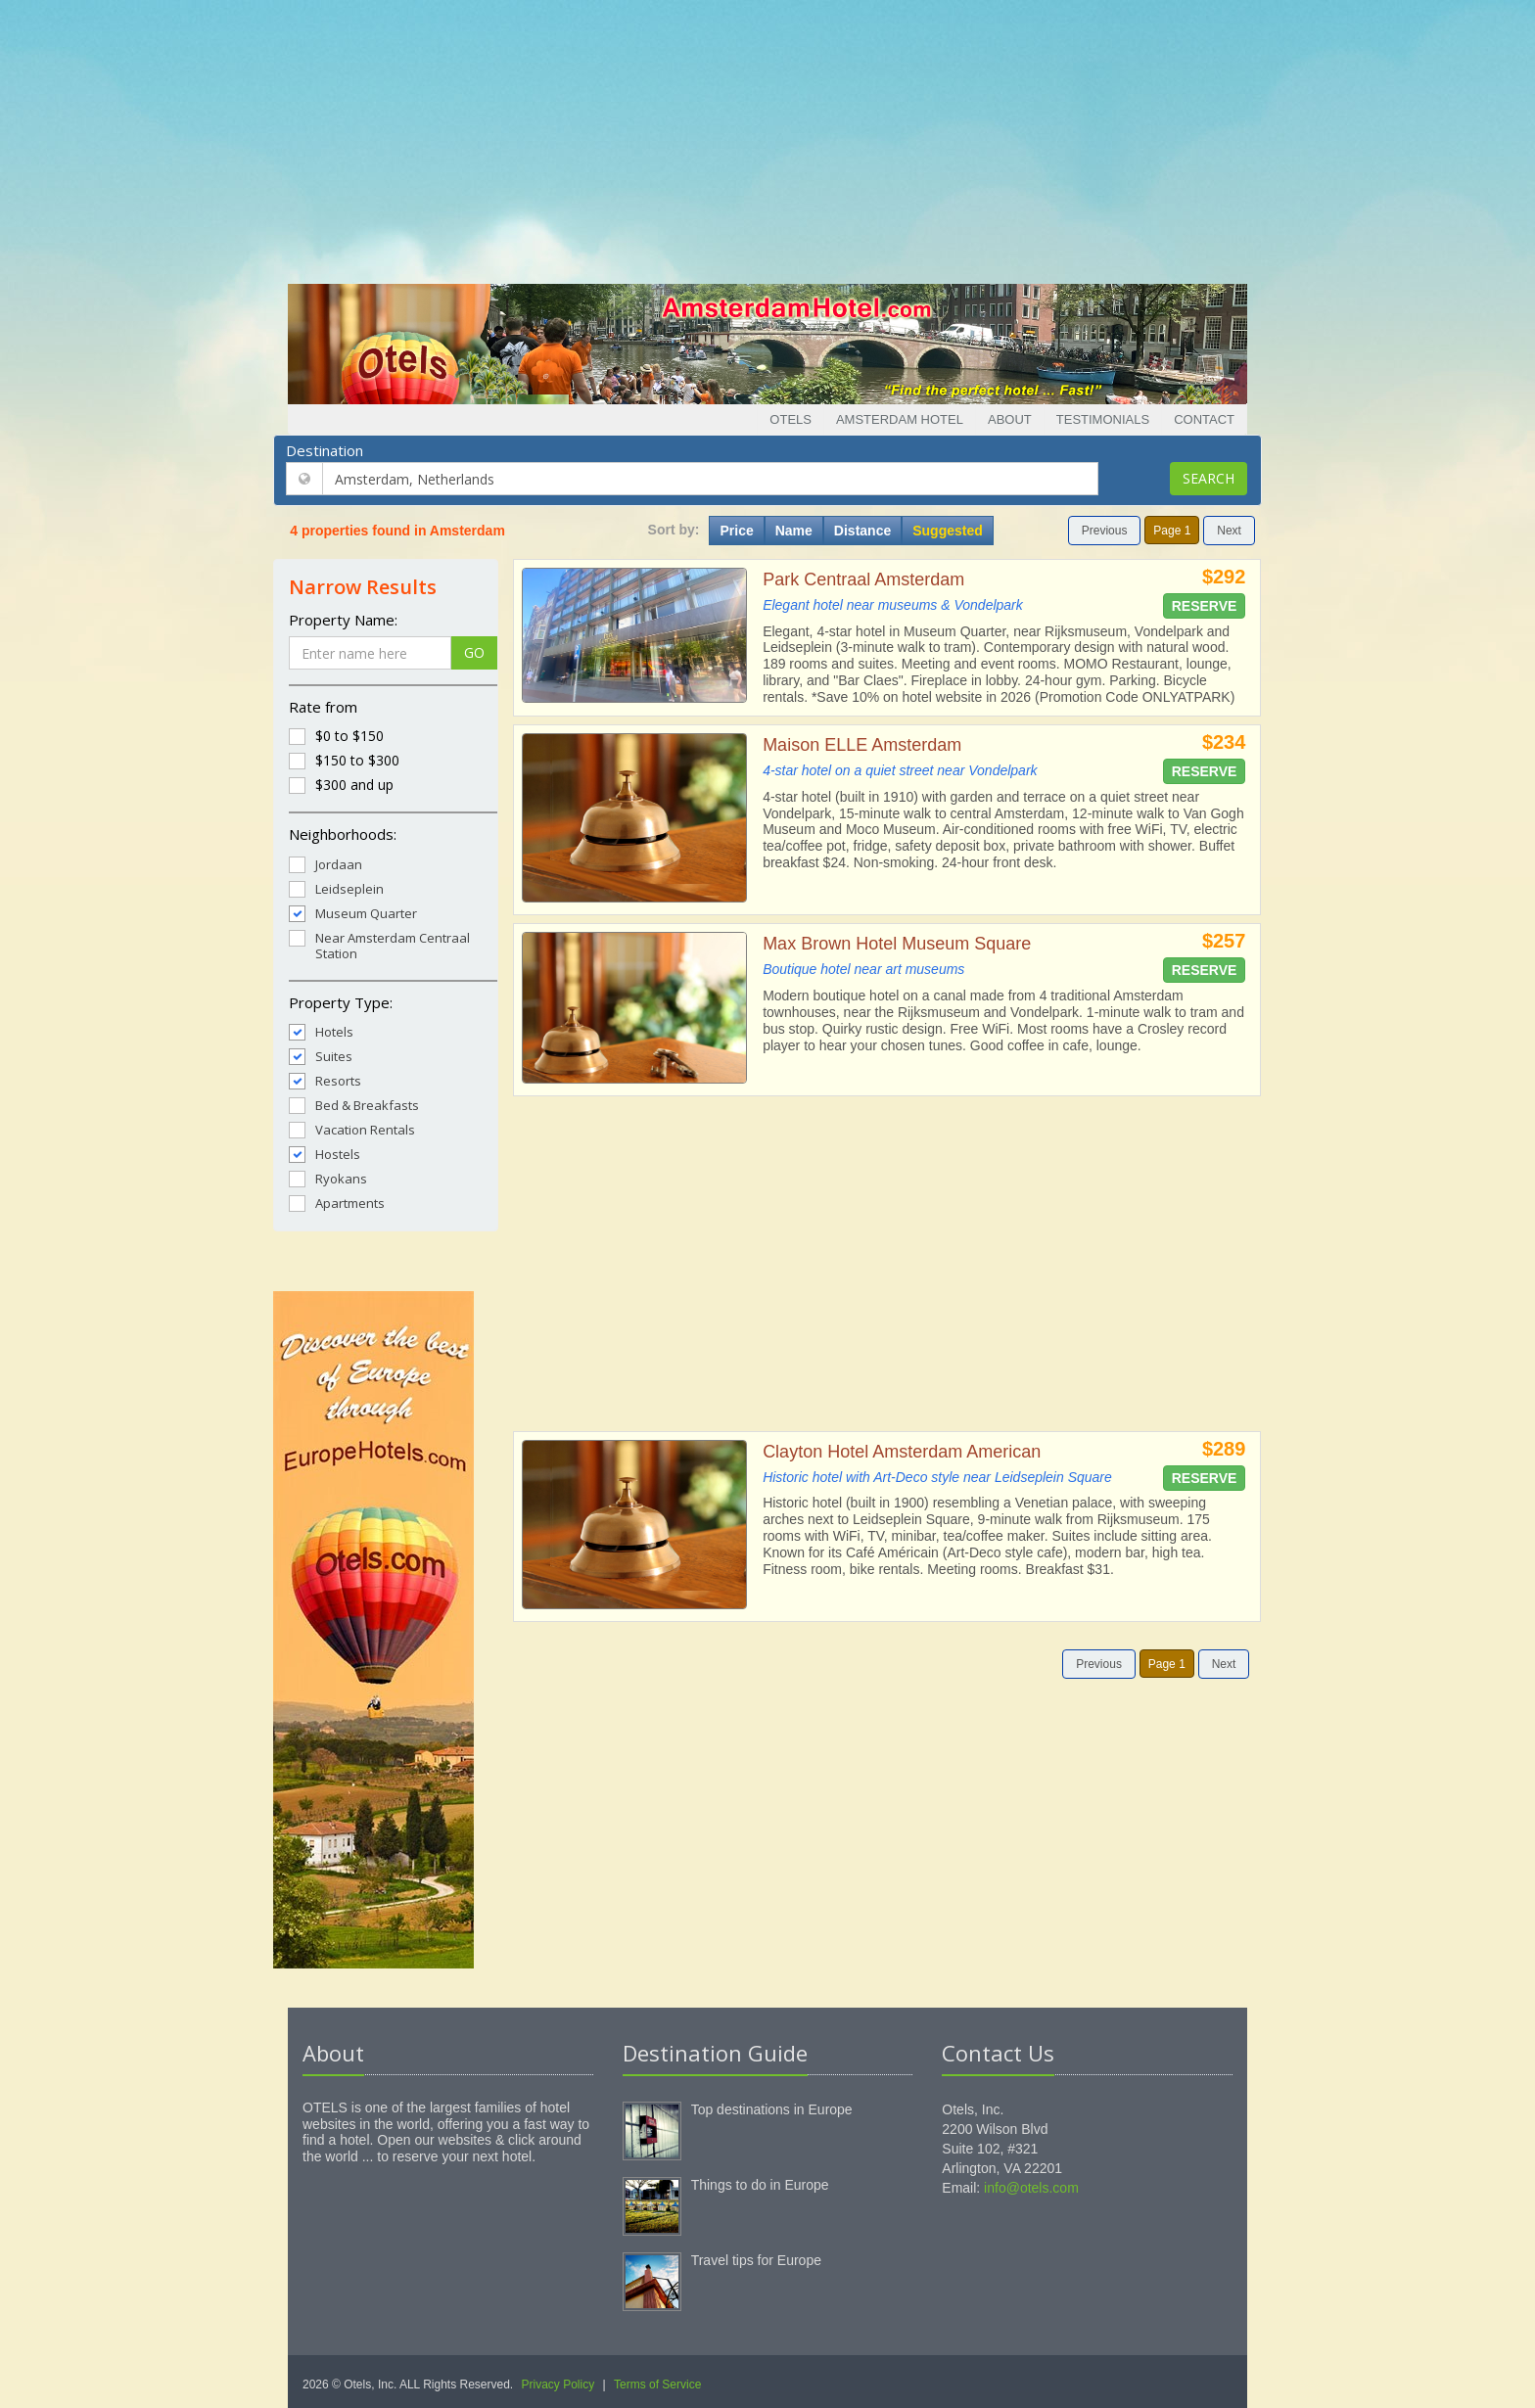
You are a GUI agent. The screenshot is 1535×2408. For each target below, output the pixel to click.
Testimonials (1102, 419)
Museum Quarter (353, 912)
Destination (324, 450)
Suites (320, 1055)
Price (736, 530)
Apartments (337, 1202)
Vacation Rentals (352, 1129)
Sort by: (674, 529)
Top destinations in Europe (772, 2109)
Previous (1105, 530)
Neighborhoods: (342, 834)
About (1010, 419)
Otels (790, 419)
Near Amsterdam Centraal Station (379, 945)
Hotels (321, 1031)
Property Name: (343, 619)
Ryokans (328, 1178)
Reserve (1204, 606)
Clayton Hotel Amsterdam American (902, 1451)
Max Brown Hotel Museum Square (897, 943)
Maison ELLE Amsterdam (862, 745)
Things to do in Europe (760, 2185)
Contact (1204, 419)
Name (794, 530)
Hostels (324, 1153)
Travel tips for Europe (756, 2260)
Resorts (325, 1080)
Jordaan (325, 864)
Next (1229, 530)
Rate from (323, 707)
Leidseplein (336, 888)
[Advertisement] (767, 137)
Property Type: (341, 1002)
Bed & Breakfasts (354, 1104)
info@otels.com (1031, 2188)
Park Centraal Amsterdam (863, 579)
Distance (862, 530)
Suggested (947, 530)
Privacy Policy (558, 2384)
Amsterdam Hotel (899, 419)
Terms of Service (657, 2384)
